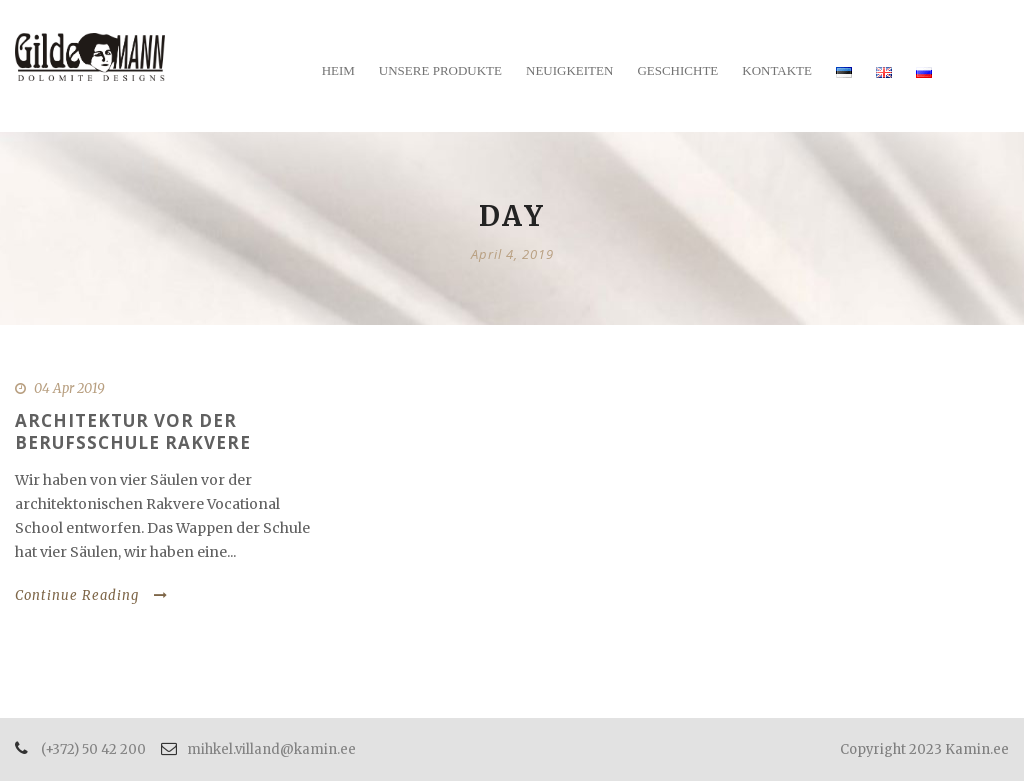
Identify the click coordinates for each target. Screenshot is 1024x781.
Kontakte (777, 70)
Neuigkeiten (569, 70)
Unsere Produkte (440, 70)
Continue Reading (91, 595)
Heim (338, 70)
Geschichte (677, 70)
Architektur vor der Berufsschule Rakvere (133, 431)
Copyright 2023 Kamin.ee (924, 749)
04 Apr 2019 (69, 388)
